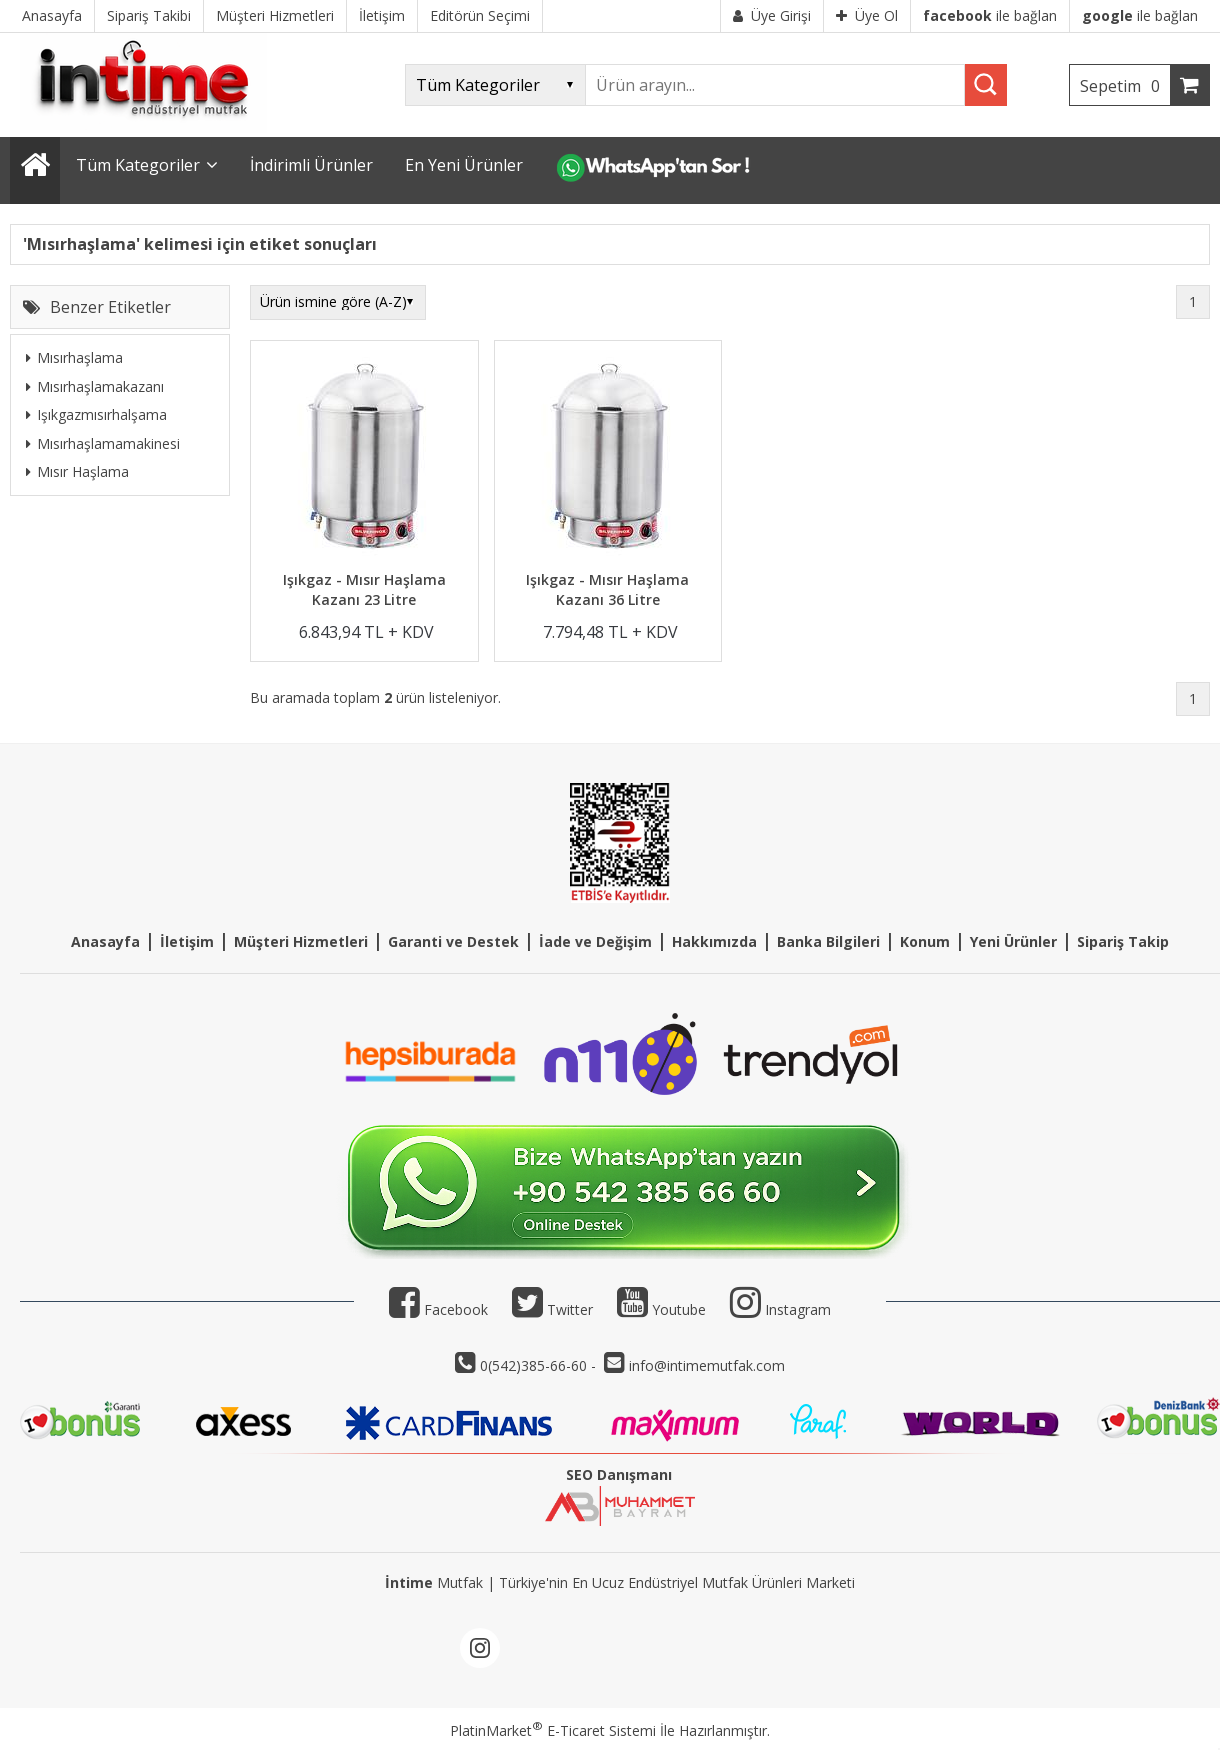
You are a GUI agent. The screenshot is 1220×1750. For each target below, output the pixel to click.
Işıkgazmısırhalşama (96, 414)
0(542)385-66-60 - (540, 1365)
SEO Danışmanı (619, 1474)
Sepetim (1125, 86)
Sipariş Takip (1123, 941)
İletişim (187, 941)
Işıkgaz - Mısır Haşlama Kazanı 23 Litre (364, 589)
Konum (925, 941)
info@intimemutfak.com (707, 1365)
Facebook (438, 1309)
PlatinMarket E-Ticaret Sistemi (553, 1730)
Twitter (552, 1309)
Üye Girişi (772, 15)
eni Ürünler (1017, 941)
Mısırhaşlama (74, 357)
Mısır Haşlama (77, 471)
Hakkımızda (714, 941)
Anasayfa (105, 941)
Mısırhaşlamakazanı (95, 386)
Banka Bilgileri (828, 941)
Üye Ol (867, 15)
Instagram (798, 1309)
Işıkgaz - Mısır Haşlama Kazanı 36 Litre (607, 589)
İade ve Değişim (595, 941)
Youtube (661, 1309)
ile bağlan (990, 15)
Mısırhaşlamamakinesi (103, 443)
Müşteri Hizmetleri (301, 941)
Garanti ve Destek (453, 941)
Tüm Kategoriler (138, 165)
